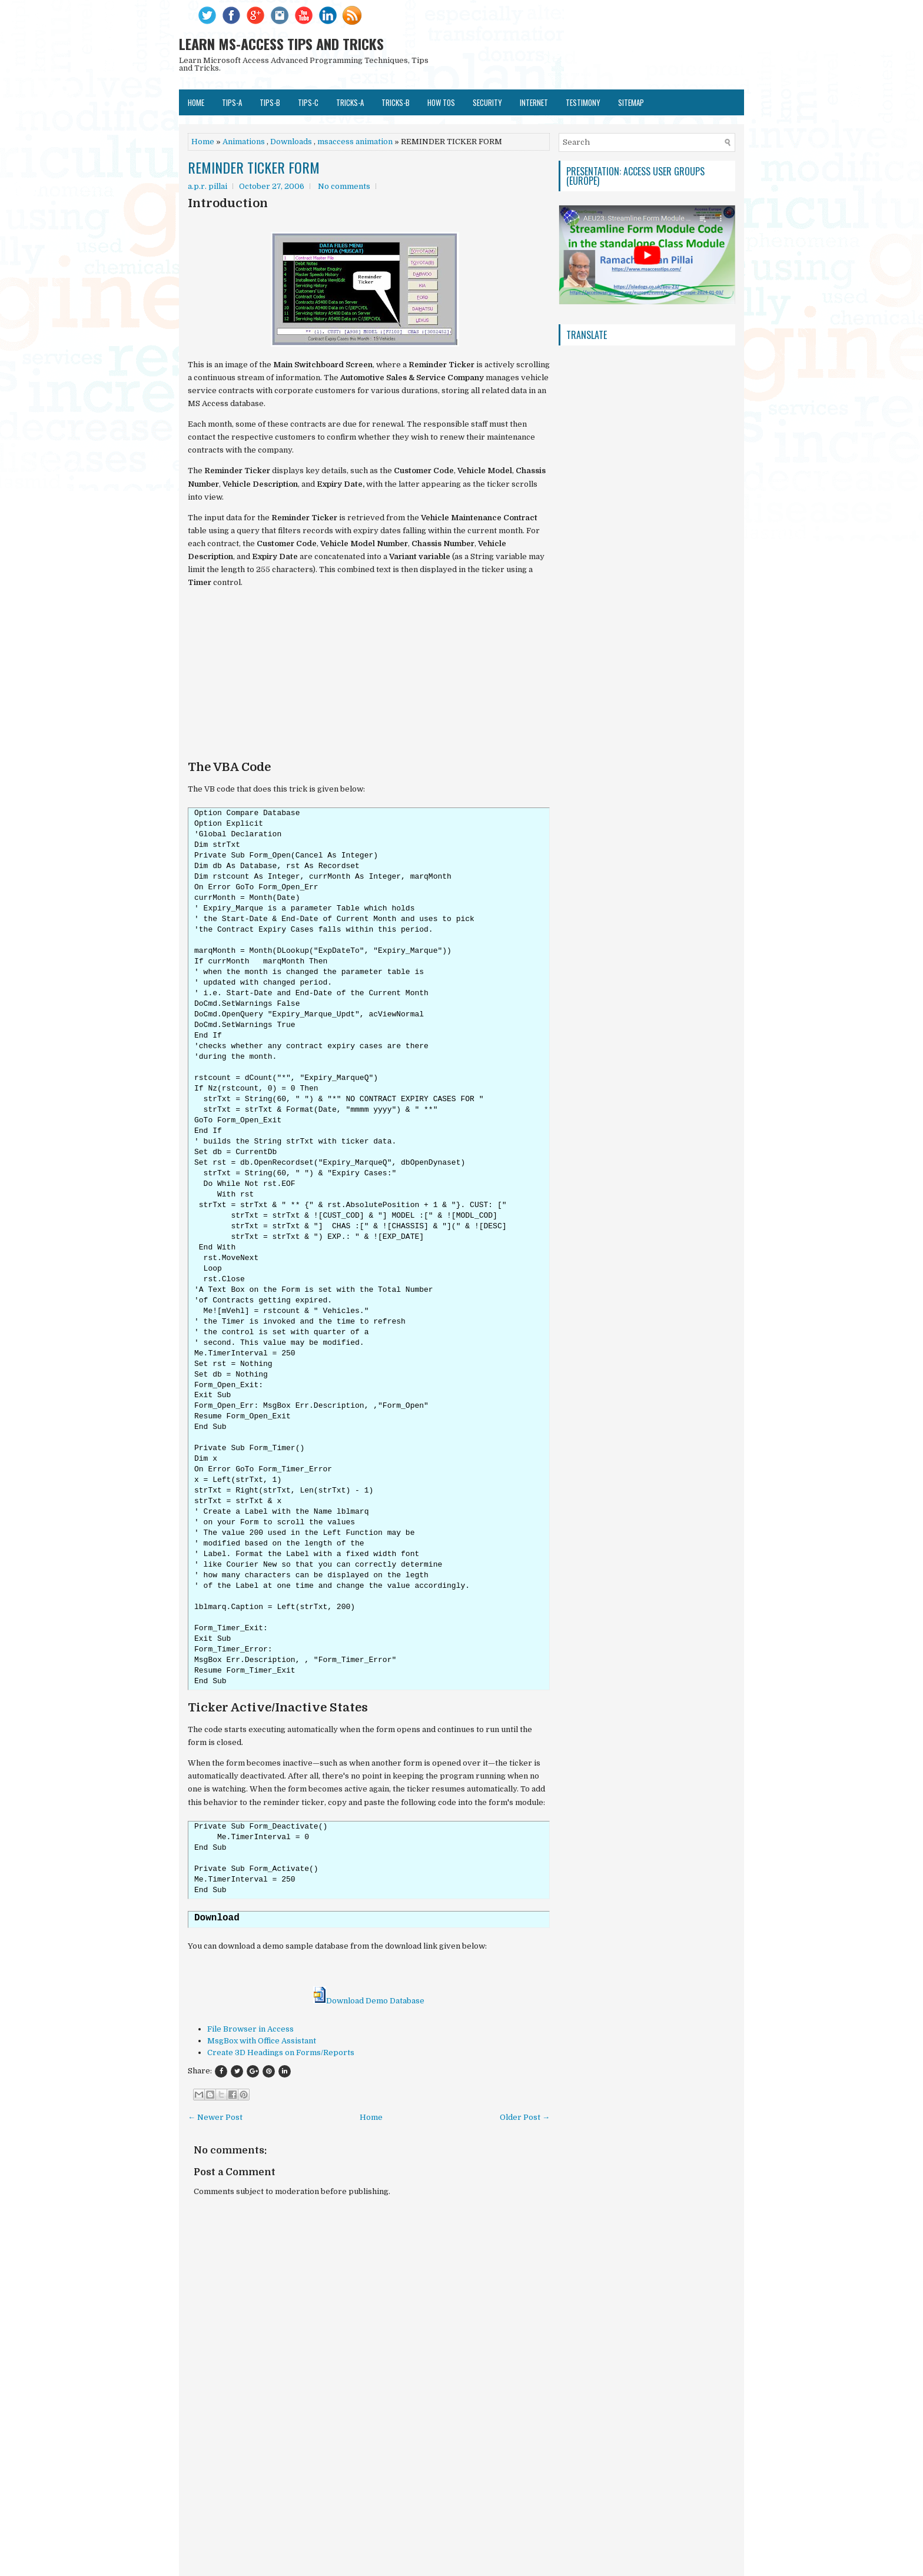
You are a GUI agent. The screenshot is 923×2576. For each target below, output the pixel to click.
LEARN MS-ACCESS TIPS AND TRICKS (281, 43)
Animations (244, 141)
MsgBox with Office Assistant (261, 2040)
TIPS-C (308, 102)
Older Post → (525, 2117)
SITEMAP (631, 102)
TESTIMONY (583, 102)
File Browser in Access (250, 2029)
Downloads (291, 141)
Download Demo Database (368, 2000)
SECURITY (487, 102)
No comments (344, 186)
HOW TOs (441, 102)
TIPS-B (270, 102)
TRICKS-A (350, 102)
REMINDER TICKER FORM (254, 167)
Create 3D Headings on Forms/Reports (280, 2052)
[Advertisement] (369, 679)
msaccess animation (355, 141)
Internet (534, 102)
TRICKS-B (395, 102)
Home (196, 102)
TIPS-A (232, 102)
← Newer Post (215, 2117)
